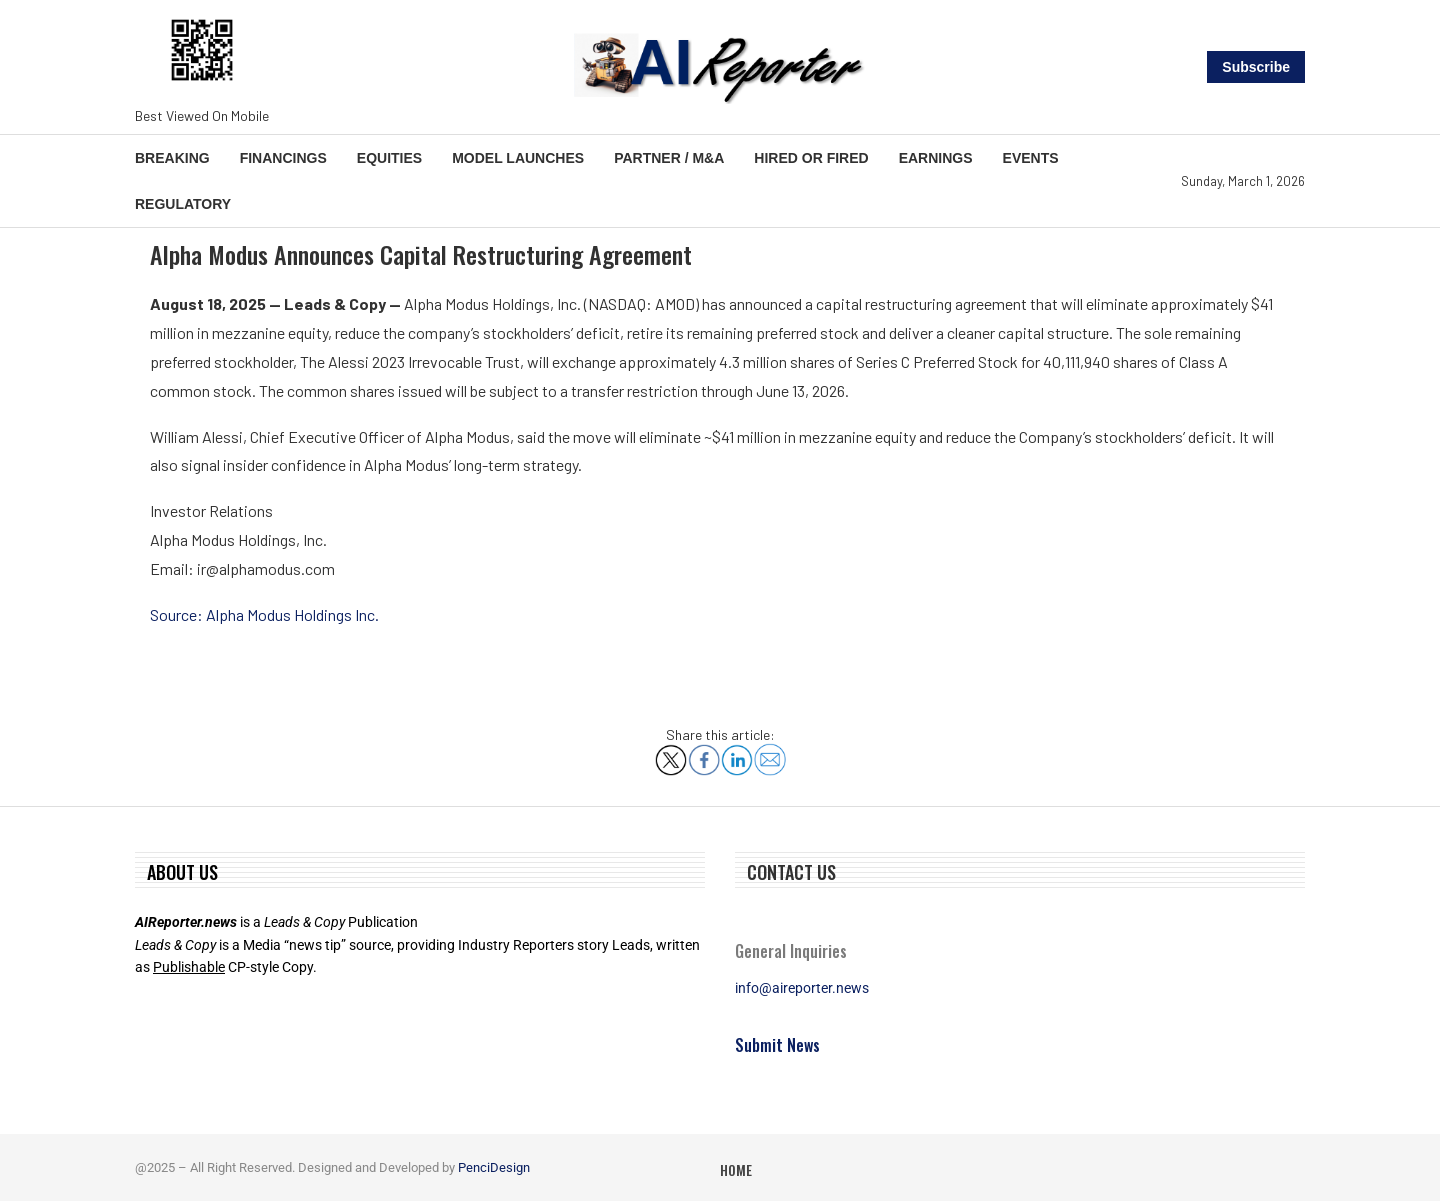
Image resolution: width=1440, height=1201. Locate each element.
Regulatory (183, 204)
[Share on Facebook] (704, 752)
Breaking (172, 158)
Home (736, 1169)
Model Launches (518, 158)
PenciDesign (494, 1167)
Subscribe (1256, 67)
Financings (283, 158)
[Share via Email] (770, 751)
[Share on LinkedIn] (737, 752)
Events (1031, 158)
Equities (389, 158)
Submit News (777, 1045)
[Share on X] (671, 752)
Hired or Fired (811, 158)
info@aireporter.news (802, 988)
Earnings (936, 158)
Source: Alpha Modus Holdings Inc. (264, 614)
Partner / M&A (669, 158)
